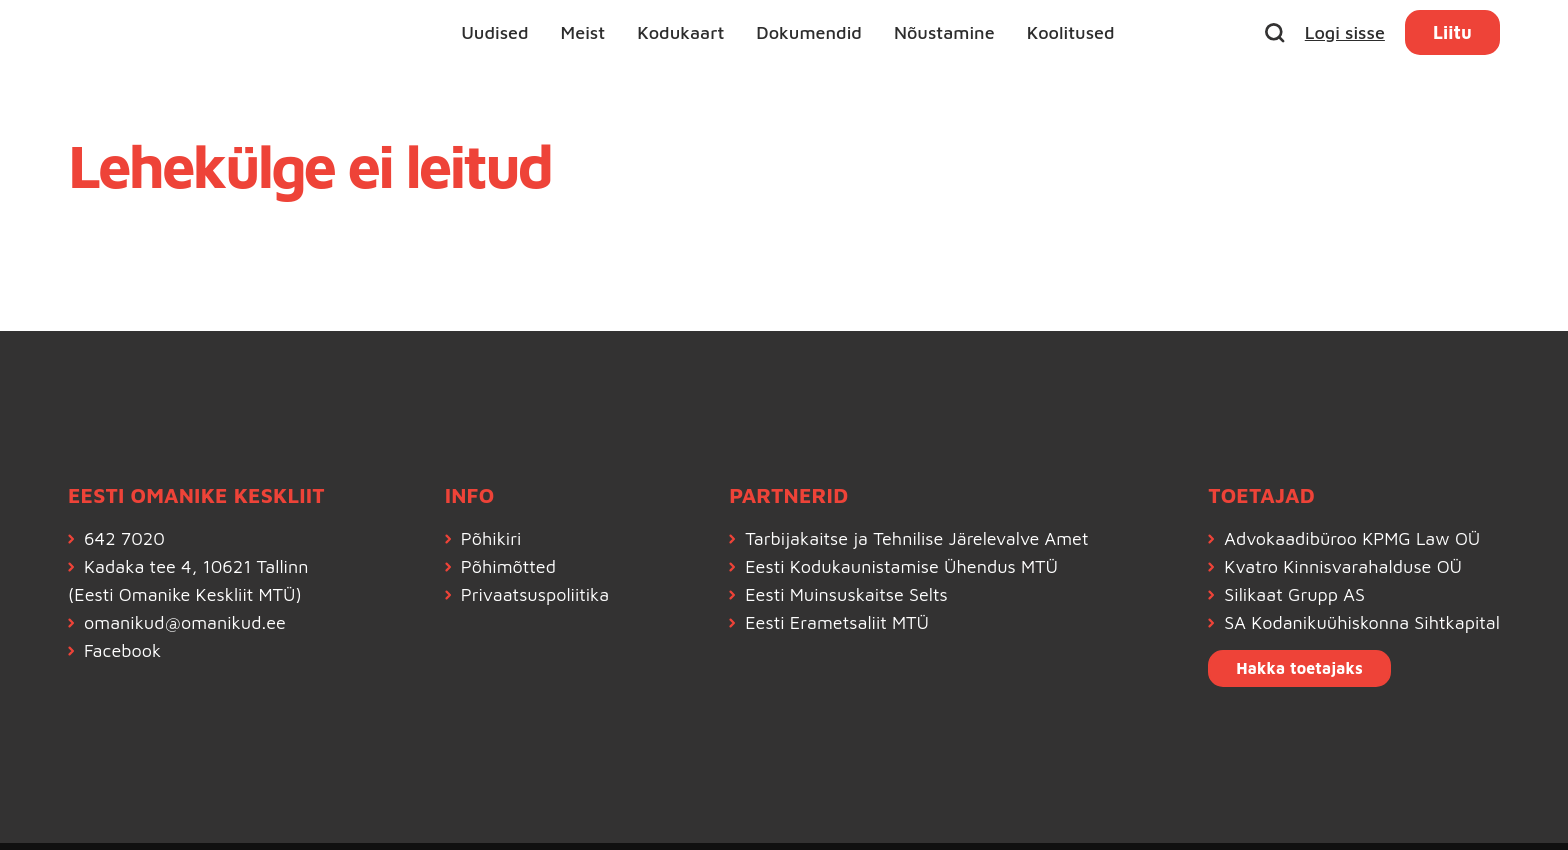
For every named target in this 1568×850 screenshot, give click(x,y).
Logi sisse (1345, 32)
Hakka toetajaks (1299, 668)
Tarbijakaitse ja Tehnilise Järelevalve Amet (916, 538)
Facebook (122, 650)
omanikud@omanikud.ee (185, 622)
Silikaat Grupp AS (1294, 594)
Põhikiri (491, 538)
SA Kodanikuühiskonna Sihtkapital (1362, 622)
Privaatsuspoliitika (535, 594)
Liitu (1452, 32)
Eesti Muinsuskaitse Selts (846, 594)
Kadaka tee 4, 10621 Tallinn (196, 566)
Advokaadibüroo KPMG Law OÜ (1352, 538)
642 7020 (124, 538)
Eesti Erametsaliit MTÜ (837, 622)
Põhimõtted (508, 566)
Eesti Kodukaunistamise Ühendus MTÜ (901, 566)
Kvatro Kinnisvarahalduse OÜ (1343, 566)
